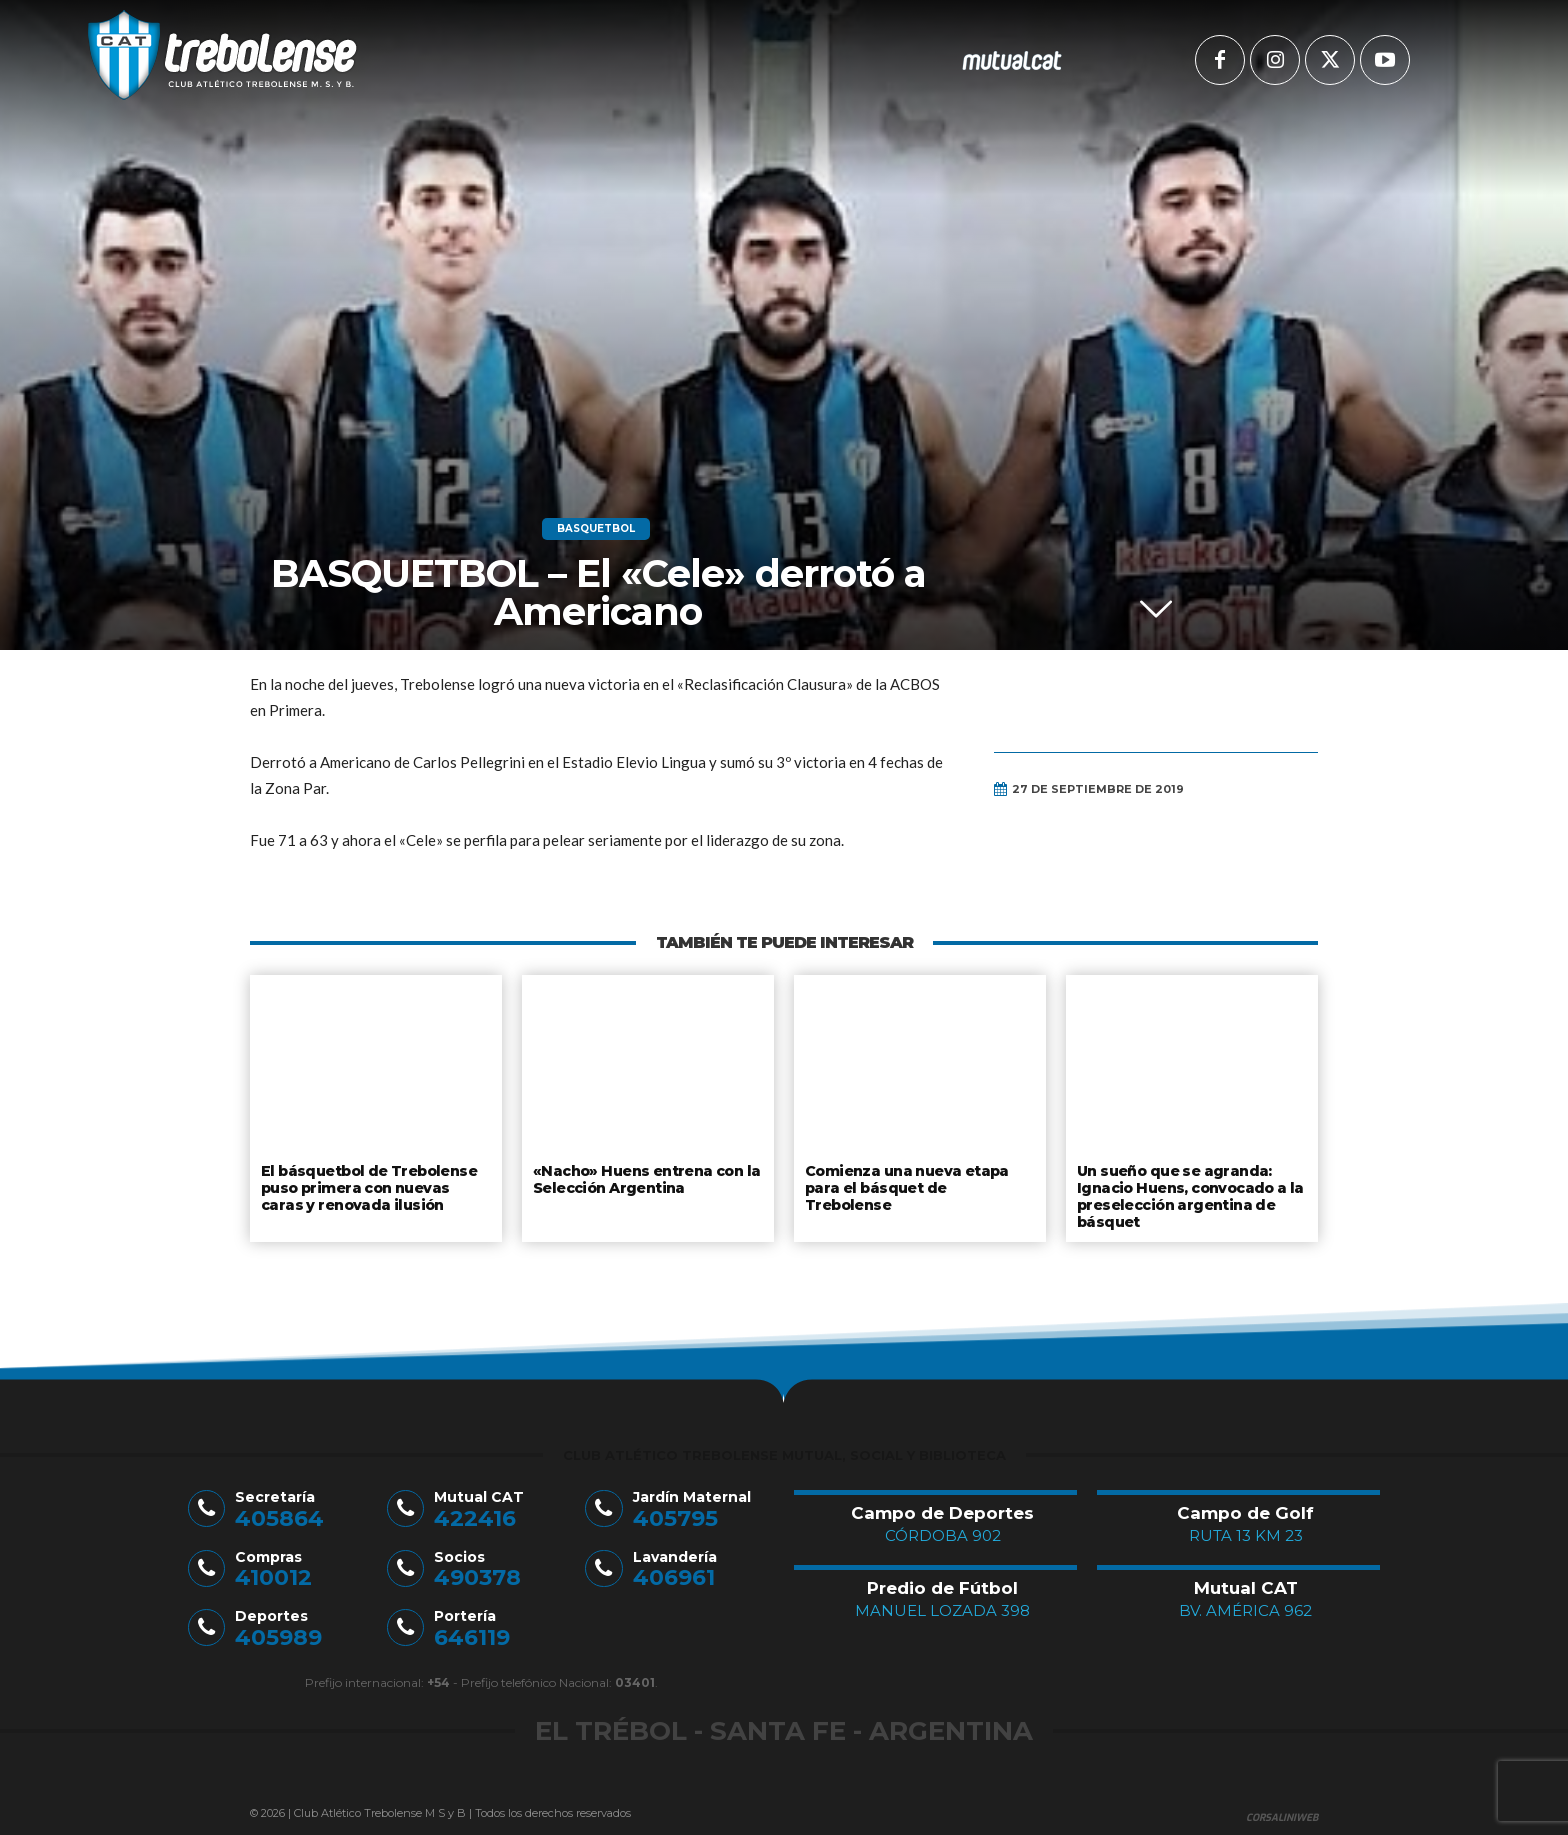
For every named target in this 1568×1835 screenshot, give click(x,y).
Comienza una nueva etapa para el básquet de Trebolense (918, 1178)
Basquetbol (596, 529)
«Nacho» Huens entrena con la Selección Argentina (642, 1178)
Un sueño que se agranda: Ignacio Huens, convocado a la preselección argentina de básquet (1188, 1193)
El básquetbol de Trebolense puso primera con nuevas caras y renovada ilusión (375, 1185)
